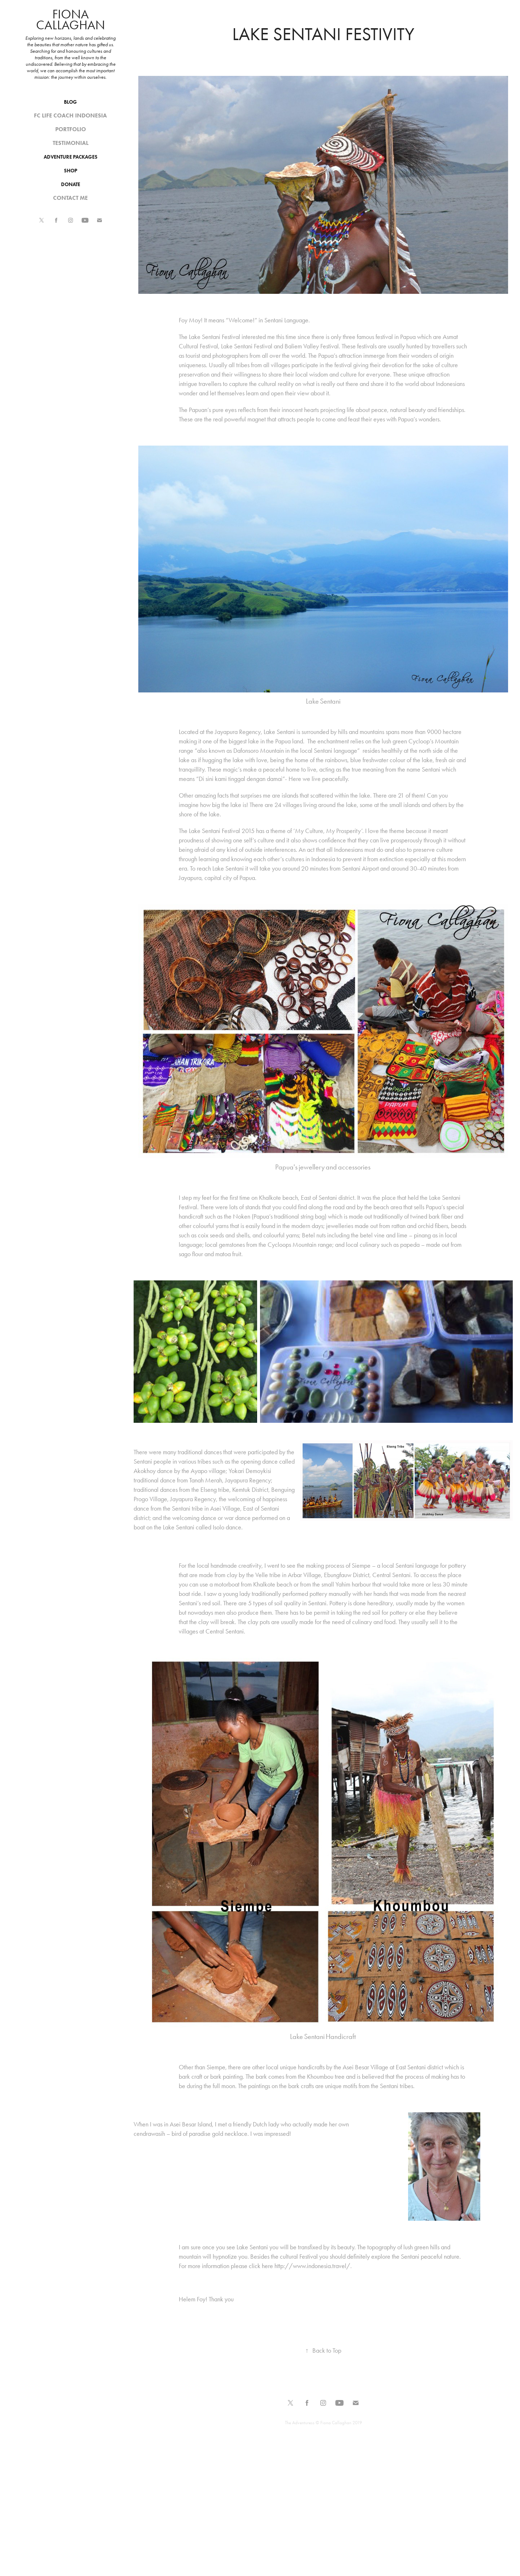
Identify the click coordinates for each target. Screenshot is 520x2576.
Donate (70, 184)
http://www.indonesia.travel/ (312, 2266)
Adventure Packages (71, 157)
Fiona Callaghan (70, 20)
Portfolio (70, 129)
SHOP (70, 171)
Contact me (70, 197)
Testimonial (70, 142)
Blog (70, 102)
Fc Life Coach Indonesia (70, 115)
